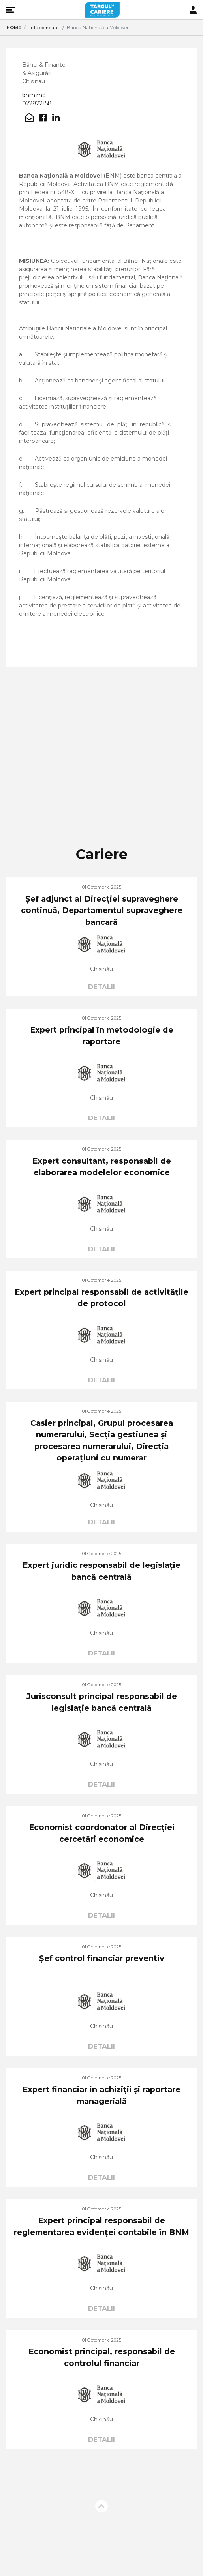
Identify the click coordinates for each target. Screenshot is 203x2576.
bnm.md (34, 95)
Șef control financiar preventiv (101, 1958)
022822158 (37, 103)
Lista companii (44, 27)
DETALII (101, 987)
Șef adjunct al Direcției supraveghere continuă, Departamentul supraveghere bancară (101, 910)
